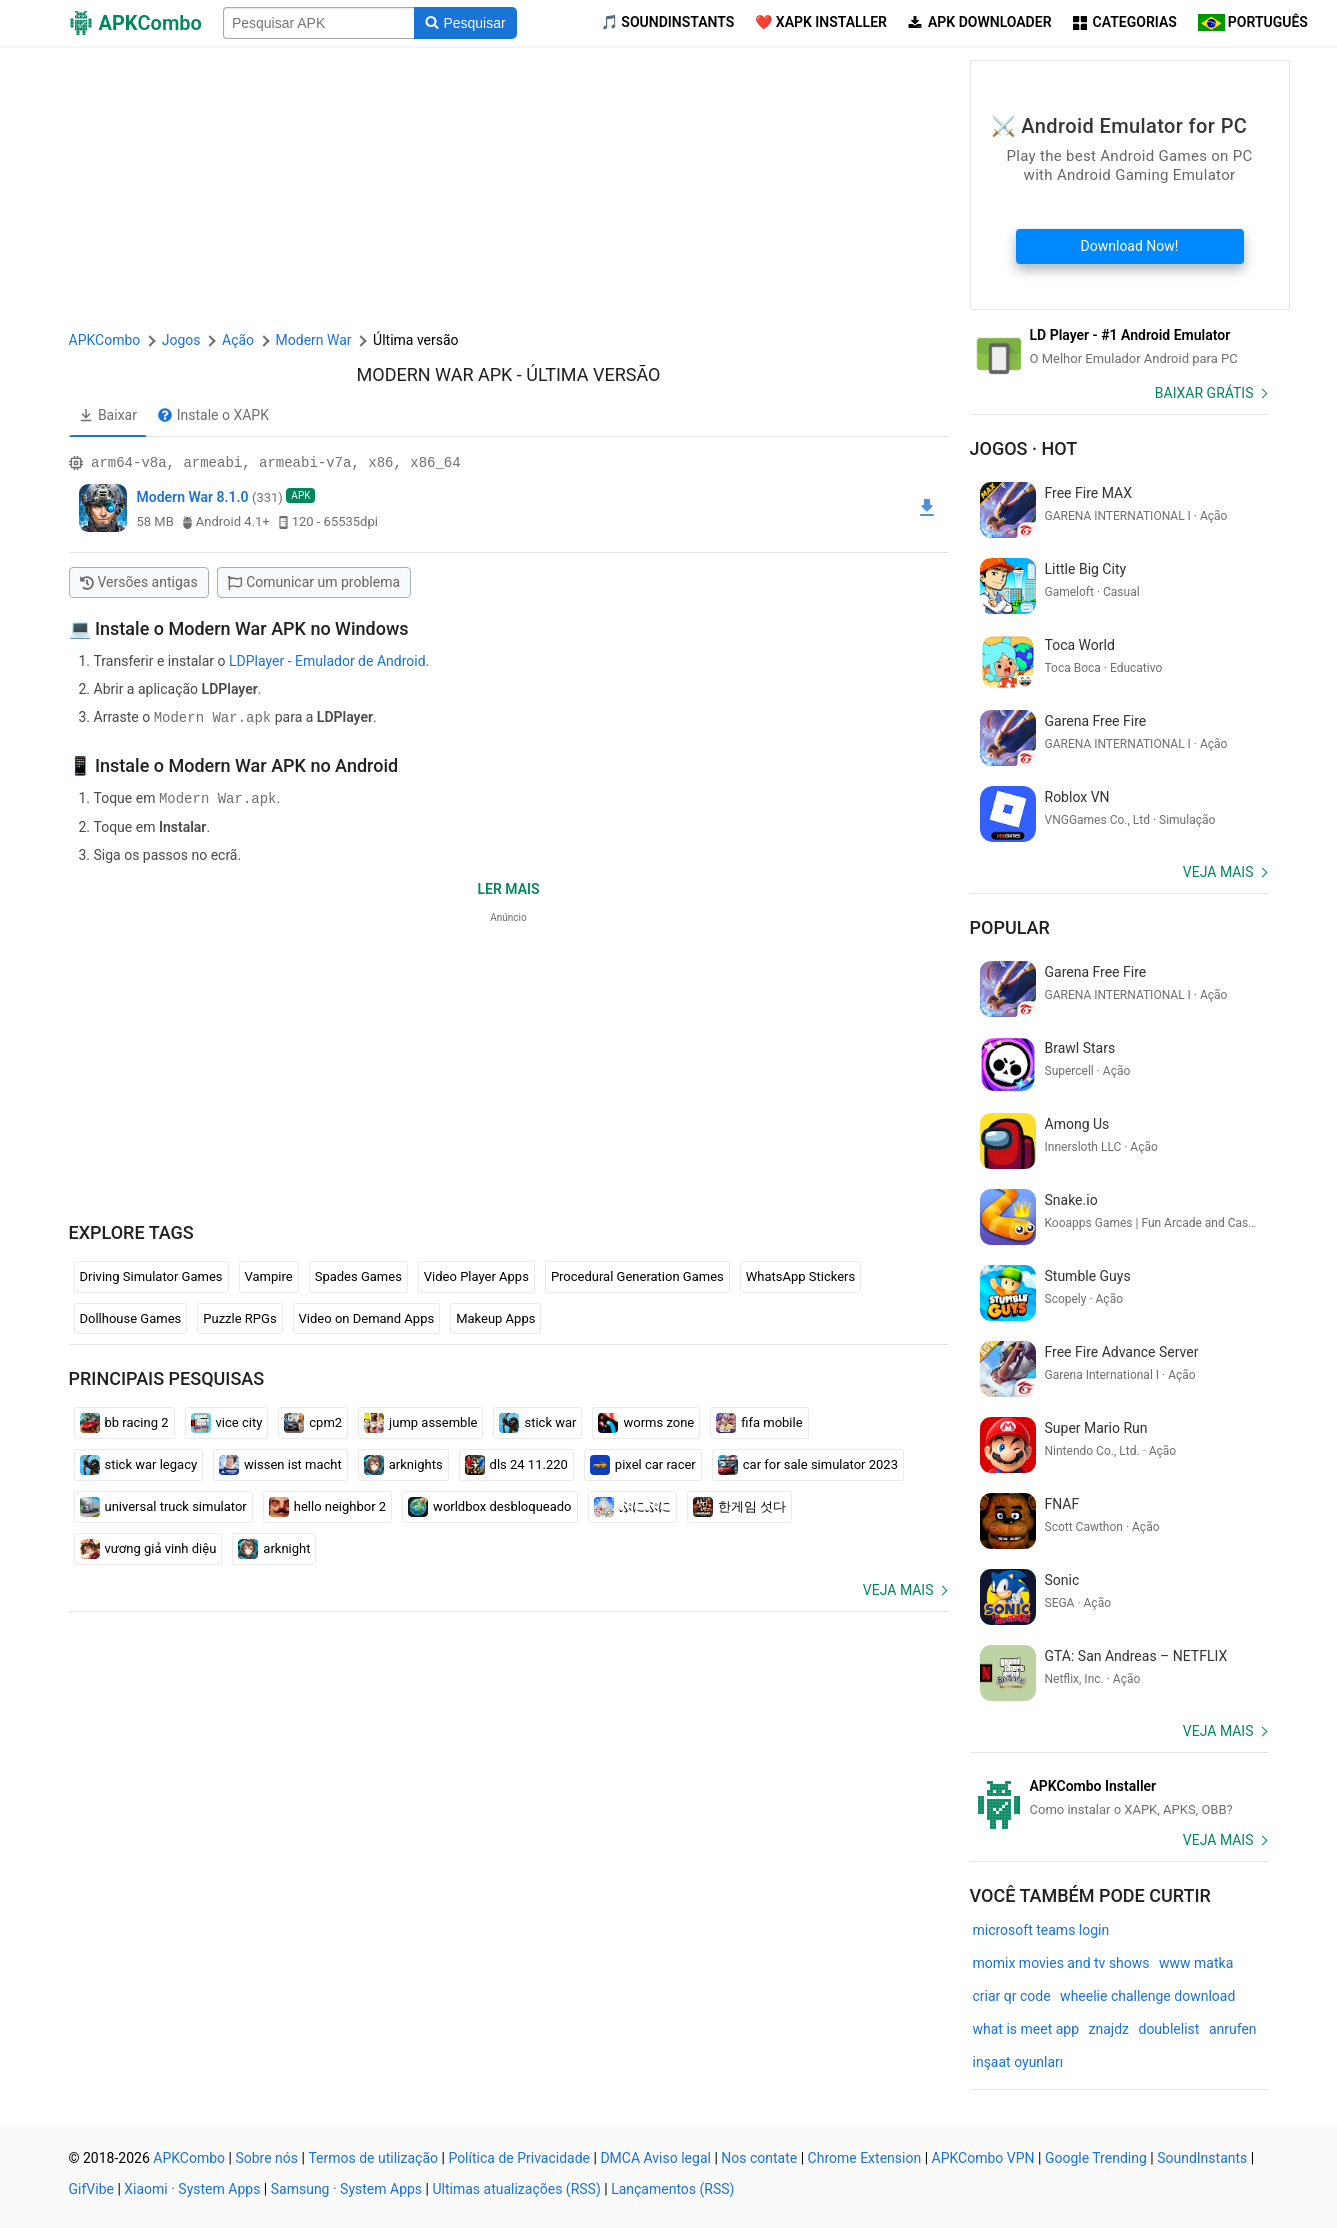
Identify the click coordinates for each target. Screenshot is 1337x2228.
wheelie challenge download (1147, 1996)
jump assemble (420, 1421)
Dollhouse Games (131, 1316)
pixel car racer (643, 1463)
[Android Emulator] (1119, 347)
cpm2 (313, 1421)
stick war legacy (139, 1463)
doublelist (1168, 2029)
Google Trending (1096, 2158)
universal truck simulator (163, 1505)
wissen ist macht (280, 1463)
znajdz (1109, 2029)
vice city (227, 1421)
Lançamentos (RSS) (672, 2189)
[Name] (319, 23)
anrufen (1233, 2029)
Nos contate (759, 2158)
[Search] (465, 23)
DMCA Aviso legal (655, 2158)
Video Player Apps (476, 1274)
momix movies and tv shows (1061, 1963)
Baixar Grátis (1204, 393)
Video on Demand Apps (367, 1316)
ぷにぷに (632, 1505)
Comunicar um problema (314, 582)
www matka (1196, 1963)
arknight (274, 1547)
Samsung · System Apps (346, 2189)
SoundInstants (1202, 2158)
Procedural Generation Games (637, 1274)
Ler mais (508, 887)
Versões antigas (139, 582)
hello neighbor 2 (327, 1505)
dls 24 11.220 (516, 1463)
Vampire (269, 1274)
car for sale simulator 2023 (808, 1463)
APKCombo (105, 340)
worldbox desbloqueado (489, 1505)
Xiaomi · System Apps (192, 2189)
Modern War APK (435, 374)
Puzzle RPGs (239, 1316)
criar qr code (1012, 1996)
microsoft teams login (1041, 1930)
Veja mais (898, 1588)
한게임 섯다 (739, 1505)
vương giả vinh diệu (148, 1547)
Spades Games (358, 1274)
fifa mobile (759, 1421)
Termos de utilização (373, 2158)
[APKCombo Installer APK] (1119, 1798)
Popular (1010, 927)
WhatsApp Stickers (800, 1274)
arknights (403, 1463)
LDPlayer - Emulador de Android (327, 661)
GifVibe (91, 2189)
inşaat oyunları (1018, 2062)
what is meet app (1026, 2029)
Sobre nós (266, 2158)
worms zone (646, 1421)
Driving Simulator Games (151, 1274)
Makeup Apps (495, 1316)
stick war (537, 1421)
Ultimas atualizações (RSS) (516, 2189)
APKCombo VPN (983, 2158)
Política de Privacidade (519, 2158)
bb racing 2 (124, 1421)
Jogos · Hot (1024, 448)
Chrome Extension (865, 2158)
